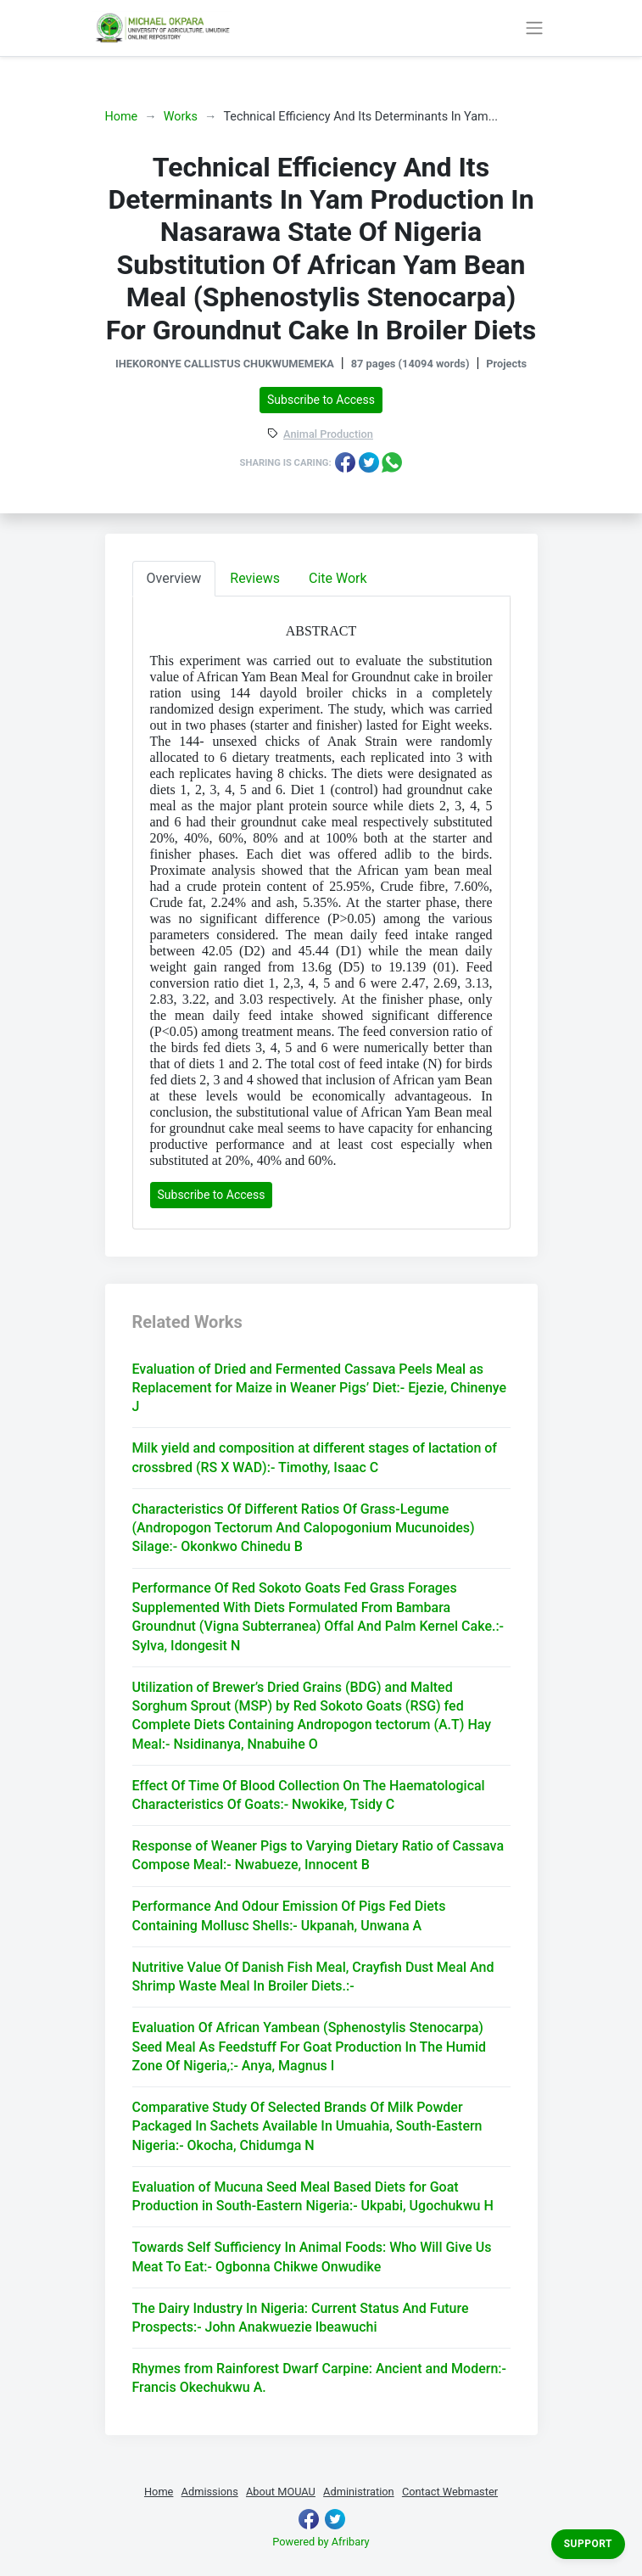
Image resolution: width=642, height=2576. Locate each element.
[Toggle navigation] (534, 28)
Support (588, 2544)
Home (121, 116)
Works (181, 116)
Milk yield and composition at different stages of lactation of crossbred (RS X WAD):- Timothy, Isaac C (315, 1457)
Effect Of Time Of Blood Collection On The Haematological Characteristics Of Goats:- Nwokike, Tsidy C (308, 1795)
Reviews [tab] (255, 578)
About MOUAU (280, 2491)
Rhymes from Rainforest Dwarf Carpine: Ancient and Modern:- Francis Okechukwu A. (319, 2377)
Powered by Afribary (320, 2541)
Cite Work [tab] (338, 578)
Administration (358, 2491)
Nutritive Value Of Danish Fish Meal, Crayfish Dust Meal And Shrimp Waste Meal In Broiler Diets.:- (313, 1976)
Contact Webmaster (450, 2491)
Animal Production (328, 434)
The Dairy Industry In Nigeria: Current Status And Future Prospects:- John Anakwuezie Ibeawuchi (300, 2317)
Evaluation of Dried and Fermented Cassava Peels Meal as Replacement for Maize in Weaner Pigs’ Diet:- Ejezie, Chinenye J (319, 1388)
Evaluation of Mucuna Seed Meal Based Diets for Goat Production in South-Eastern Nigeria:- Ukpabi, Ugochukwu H (313, 2196)
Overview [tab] (174, 578)
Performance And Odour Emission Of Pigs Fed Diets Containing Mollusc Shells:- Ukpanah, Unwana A (289, 1915)
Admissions (209, 2491)
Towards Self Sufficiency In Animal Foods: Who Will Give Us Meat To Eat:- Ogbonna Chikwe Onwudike (312, 2256)
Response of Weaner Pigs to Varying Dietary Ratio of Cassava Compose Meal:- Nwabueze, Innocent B (318, 1855)
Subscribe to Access (321, 399)
